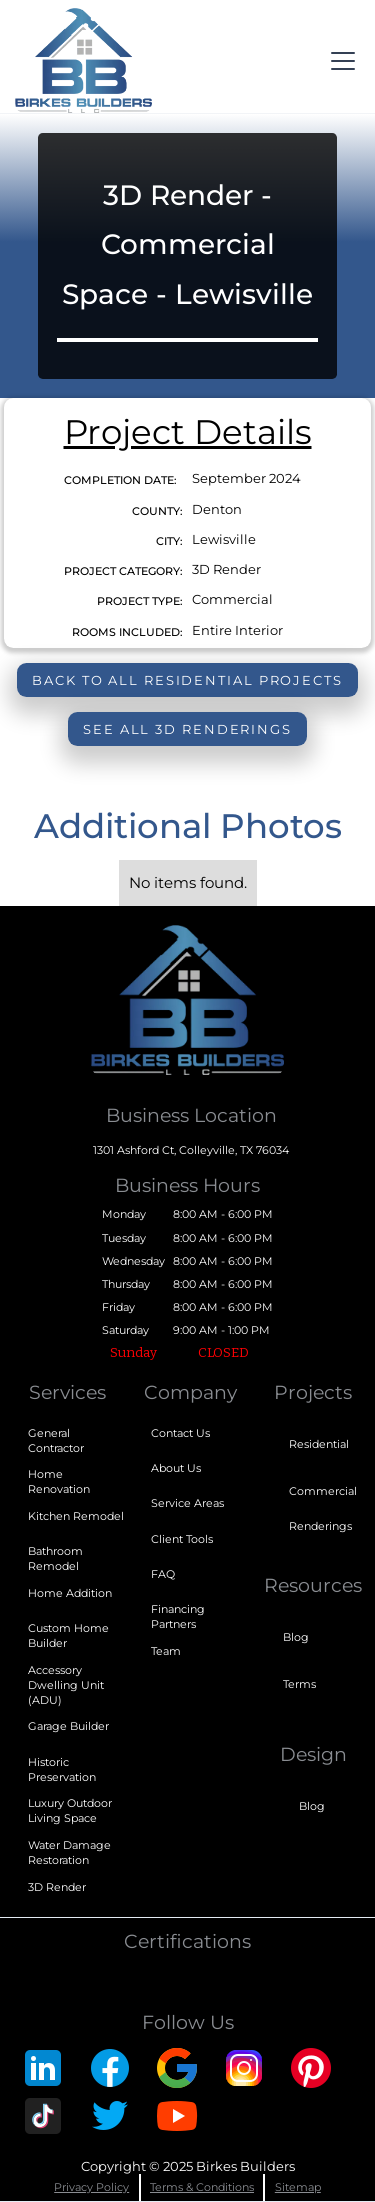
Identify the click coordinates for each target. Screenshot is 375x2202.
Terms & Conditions (202, 2187)
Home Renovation (59, 1481)
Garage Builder (68, 1726)
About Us (176, 1468)
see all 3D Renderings (187, 729)
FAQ (163, 1574)
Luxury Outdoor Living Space (70, 1810)
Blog (296, 1637)
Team (166, 1651)
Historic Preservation (62, 1769)
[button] (339, 61)
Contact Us (180, 1433)
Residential (319, 1444)
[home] (83, 61)
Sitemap (298, 2187)
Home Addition (70, 1593)
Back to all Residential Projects (187, 680)
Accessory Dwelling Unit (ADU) (66, 1685)
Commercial (323, 1491)
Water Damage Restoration (69, 1852)
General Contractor (56, 1440)
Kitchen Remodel (76, 1516)
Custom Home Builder (68, 1635)
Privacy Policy (91, 2187)
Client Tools (182, 1539)
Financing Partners (178, 1616)
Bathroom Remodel (55, 1558)
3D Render (57, 1887)
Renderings (320, 1526)
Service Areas (187, 1503)
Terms (299, 1684)
